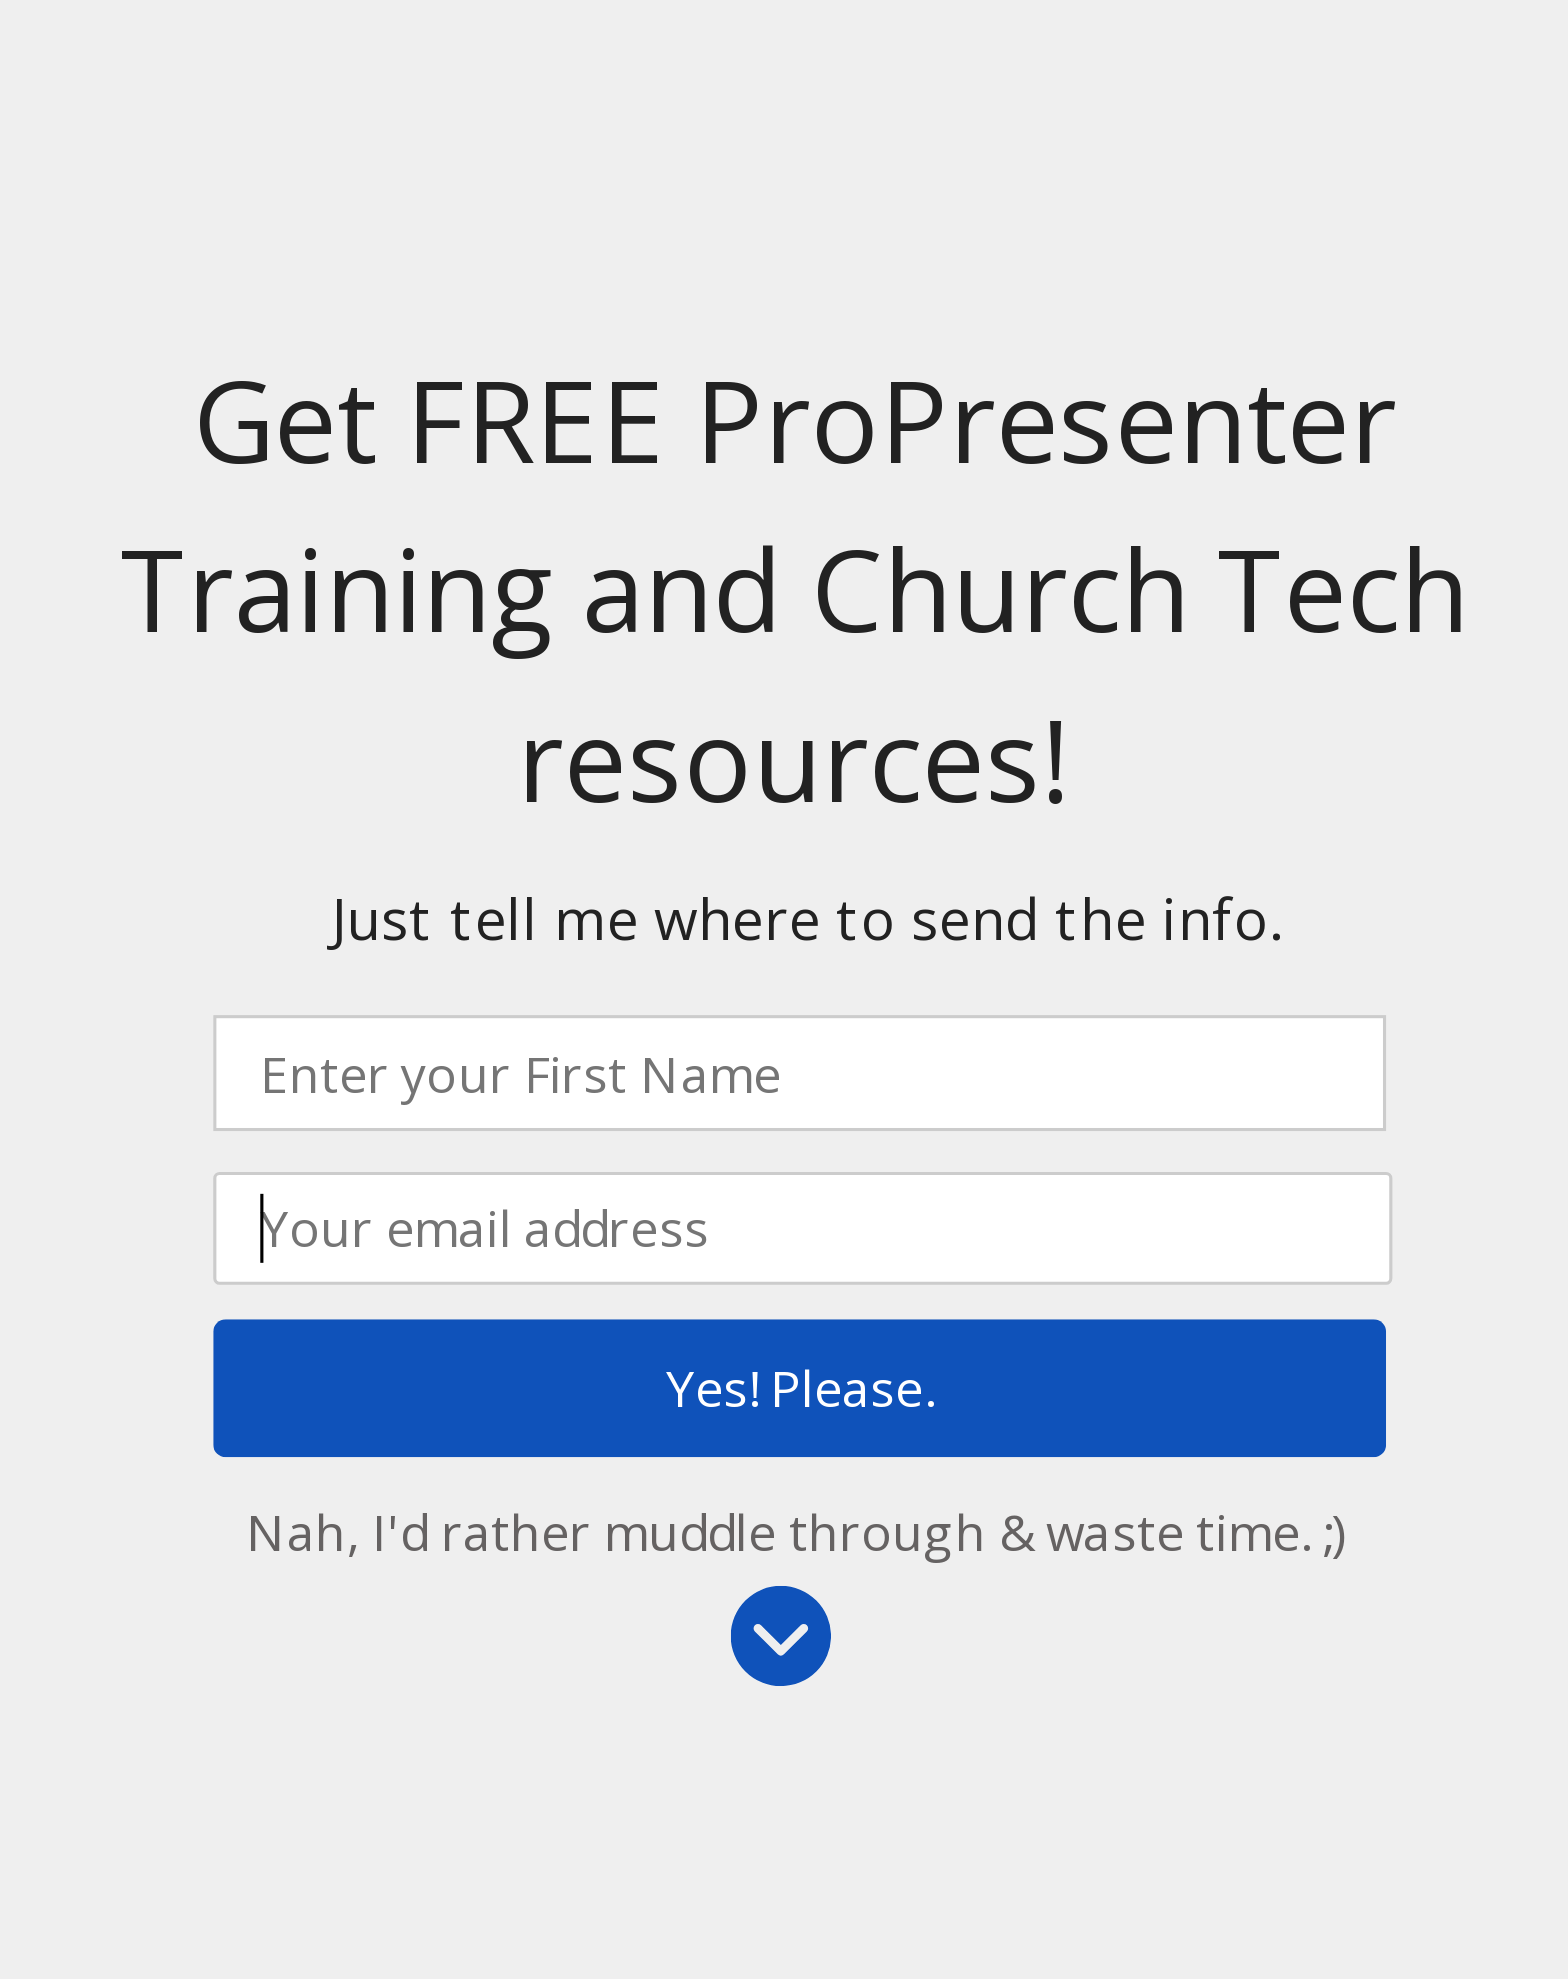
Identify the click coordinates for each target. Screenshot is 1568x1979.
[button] (795, 591)
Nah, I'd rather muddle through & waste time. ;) (796, 1531)
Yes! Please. (799, 1387)
